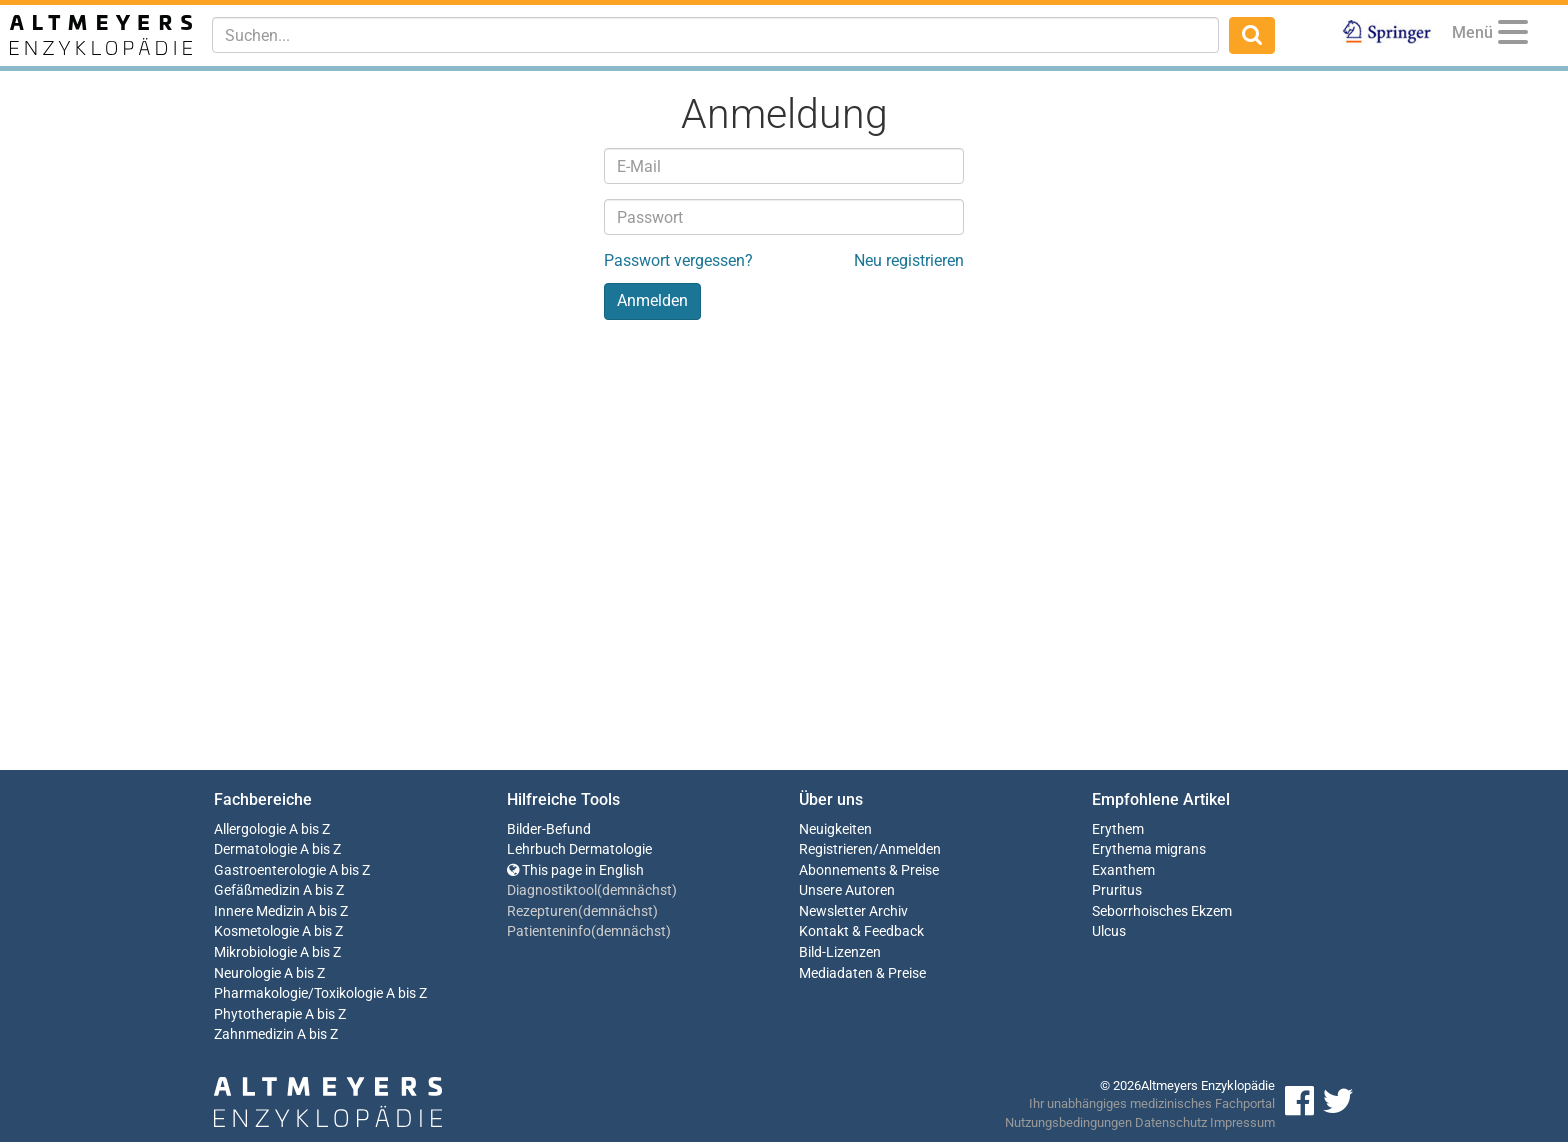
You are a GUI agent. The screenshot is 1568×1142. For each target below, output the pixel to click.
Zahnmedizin (254, 1034)
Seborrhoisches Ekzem (1162, 911)
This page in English (575, 870)
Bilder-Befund (549, 829)
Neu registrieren (909, 260)
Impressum (1242, 1122)
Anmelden (910, 849)
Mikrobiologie (255, 952)
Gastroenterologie (270, 870)
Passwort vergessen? (678, 260)
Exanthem (1123, 870)
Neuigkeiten (835, 829)
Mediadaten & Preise (862, 973)
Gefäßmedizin (257, 890)
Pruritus (1117, 890)
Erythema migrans (1149, 849)
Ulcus (1109, 931)
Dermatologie (255, 849)
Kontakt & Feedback (861, 931)
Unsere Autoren (847, 890)
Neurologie (247, 973)
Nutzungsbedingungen (1068, 1122)
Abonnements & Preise (869, 870)
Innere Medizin (259, 911)
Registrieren (836, 849)
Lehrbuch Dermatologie (579, 849)
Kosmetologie (256, 931)
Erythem (1118, 829)
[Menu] (1513, 35)
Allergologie (250, 829)
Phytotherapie (258, 1014)
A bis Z (309, 829)
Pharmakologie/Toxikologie (298, 993)
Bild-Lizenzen (840, 952)
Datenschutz (1171, 1122)
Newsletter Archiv (853, 911)
